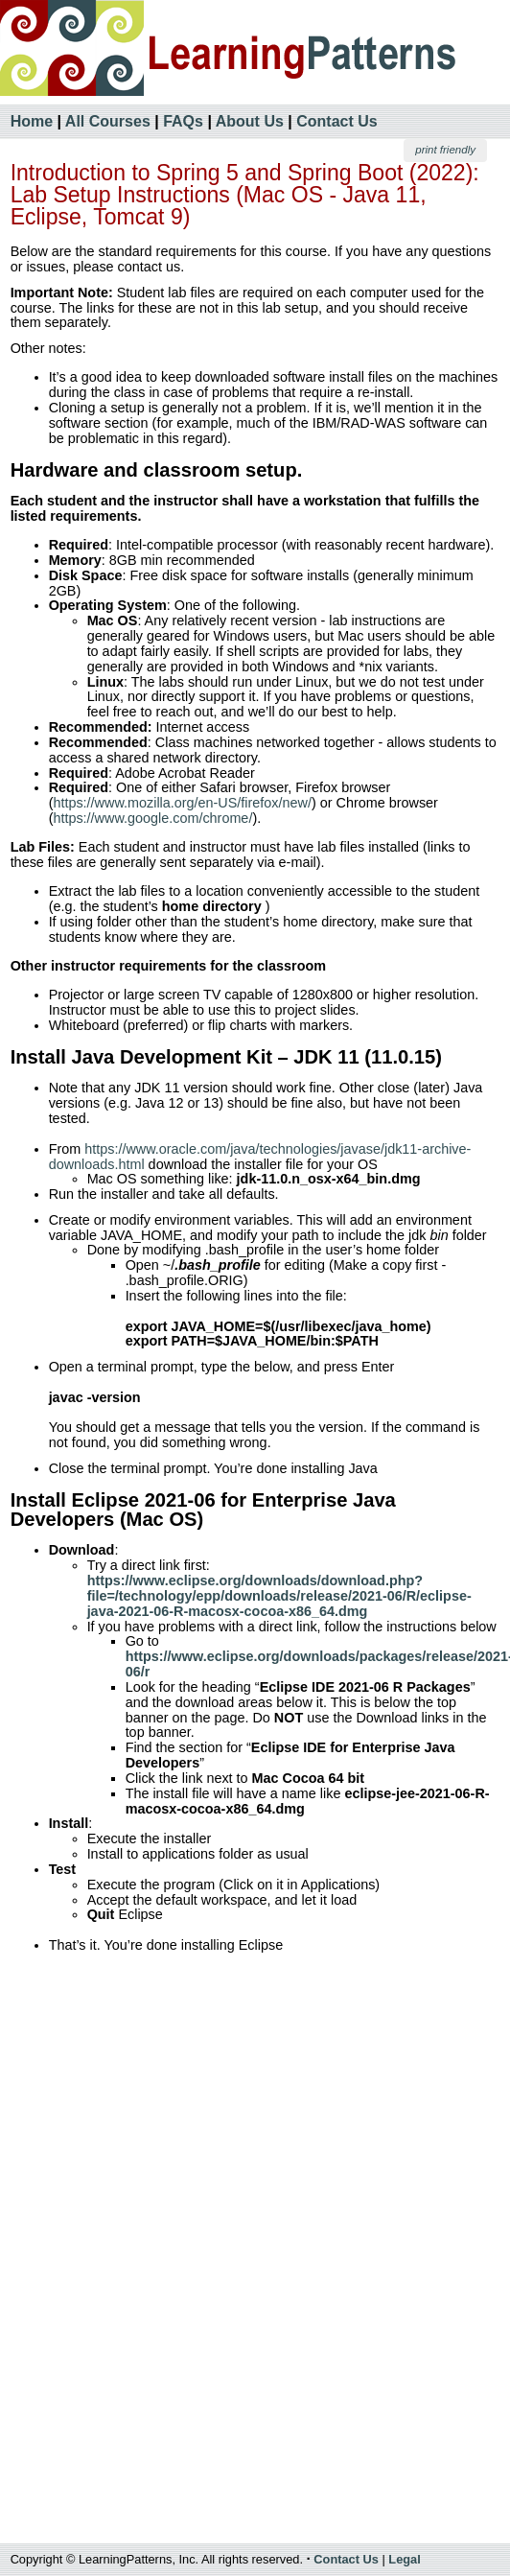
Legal (404, 2559)
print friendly (445, 149)
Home (32, 121)
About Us (250, 121)
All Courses (108, 121)
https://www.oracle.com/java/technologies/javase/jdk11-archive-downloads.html (260, 1156)
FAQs (183, 121)
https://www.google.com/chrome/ (152, 818)
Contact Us (336, 121)
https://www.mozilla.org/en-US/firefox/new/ (182, 802)
